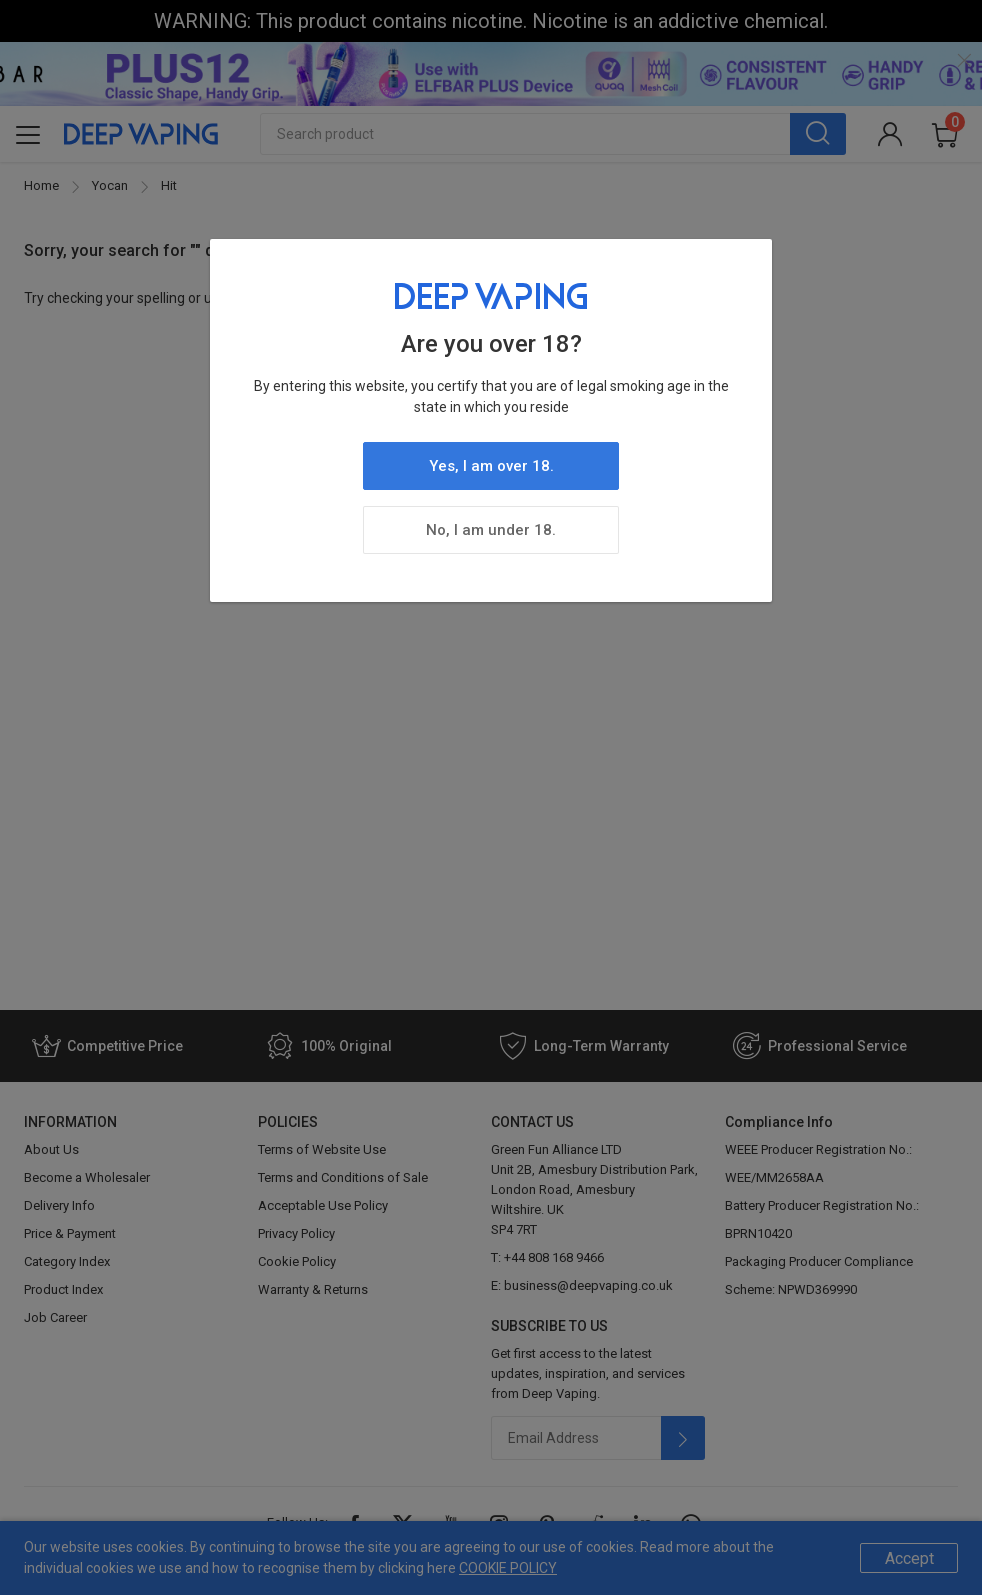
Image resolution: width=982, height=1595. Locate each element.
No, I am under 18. (491, 530)
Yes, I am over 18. (491, 466)
